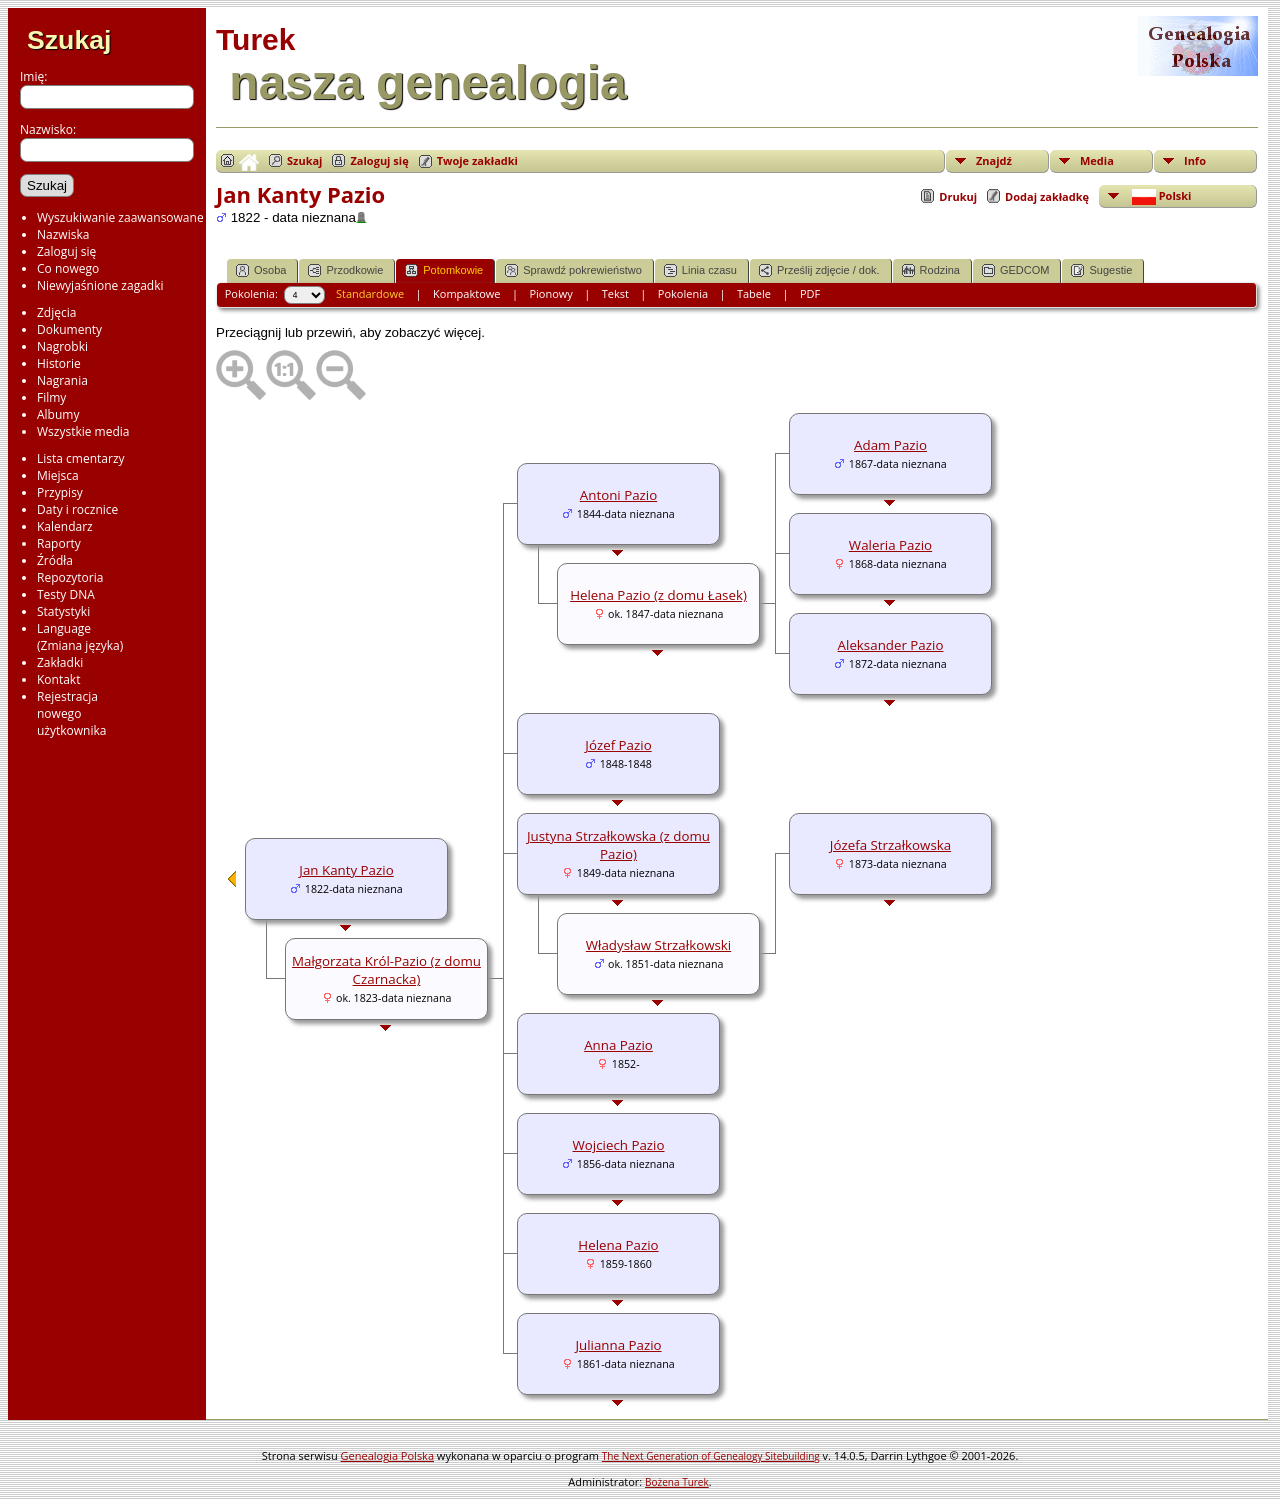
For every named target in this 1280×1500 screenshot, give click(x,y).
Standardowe (370, 293)
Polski (1160, 196)
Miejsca (58, 475)
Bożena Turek (677, 1482)
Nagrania (62, 380)
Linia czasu (700, 270)
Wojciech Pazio (619, 1145)
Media (1097, 160)
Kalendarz (65, 526)
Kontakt (58, 679)
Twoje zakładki (477, 160)
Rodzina (931, 270)
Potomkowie (444, 270)
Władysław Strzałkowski (658, 945)
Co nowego (68, 268)
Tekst (615, 293)
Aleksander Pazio (891, 645)
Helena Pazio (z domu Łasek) (658, 595)
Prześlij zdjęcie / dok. (819, 270)
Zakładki (60, 662)
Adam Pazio (890, 445)
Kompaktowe (466, 293)
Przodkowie (345, 270)
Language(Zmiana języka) (80, 637)
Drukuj (958, 196)
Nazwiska (63, 234)
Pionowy (550, 293)
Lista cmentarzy (81, 458)
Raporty (59, 543)
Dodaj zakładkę (1047, 196)
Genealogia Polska (387, 1455)
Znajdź (994, 160)
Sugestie (1101, 270)
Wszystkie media (83, 431)
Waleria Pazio (890, 545)
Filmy (51, 397)
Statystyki (63, 611)
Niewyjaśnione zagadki (100, 285)
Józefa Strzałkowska (890, 845)
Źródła (55, 560)
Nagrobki (62, 346)
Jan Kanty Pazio (346, 870)
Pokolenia (683, 293)
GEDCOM (1016, 270)
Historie (59, 363)
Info (1195, 160)
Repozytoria (70, 577)
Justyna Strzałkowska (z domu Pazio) (618, 845)
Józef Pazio (618, 745)
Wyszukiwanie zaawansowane (120, 217)
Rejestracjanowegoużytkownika (71, 713)
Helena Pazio (618, 1245)
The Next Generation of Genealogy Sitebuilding (711, 1456)
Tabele (754, 293)
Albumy (58, 414)
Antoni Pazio (618, 495)
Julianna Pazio (618, 1345)
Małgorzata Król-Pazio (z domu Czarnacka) (386, 970)
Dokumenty (69, 329)
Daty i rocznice (77, 509)
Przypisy (60, 492)
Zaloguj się (66, 251)
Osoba (261, 270)
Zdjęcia (56, 312)
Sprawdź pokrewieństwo (573, 270)
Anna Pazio (618, 1045)
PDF (810, 293)
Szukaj (69, 40)
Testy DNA (66, 594)
